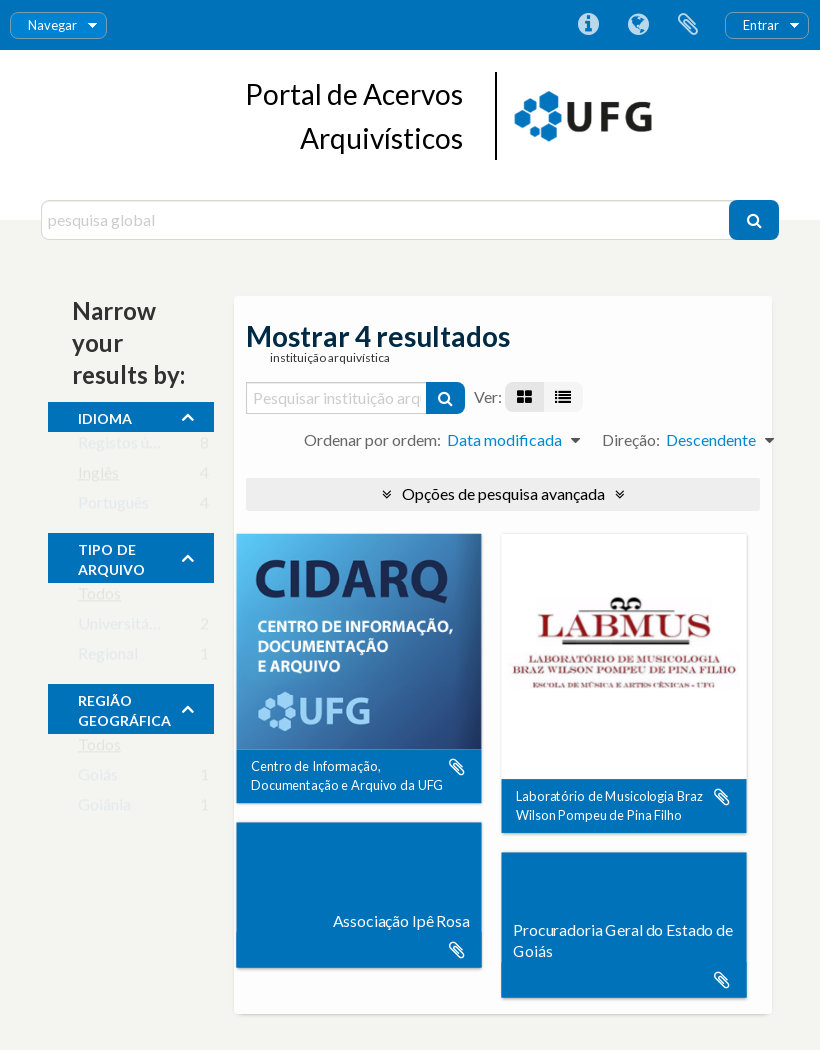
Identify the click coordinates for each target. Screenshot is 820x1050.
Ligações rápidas (588, 25)
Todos (99, 597)
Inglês (98, 476)
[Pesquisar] (754, 220)
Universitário (123, 627)
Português (113, 506)
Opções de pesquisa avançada (503, 493)
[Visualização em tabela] (563, 397)
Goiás (98, 778)
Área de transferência (688, 25)
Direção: (631, 439)
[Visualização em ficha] (524, 397)
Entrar (761, 25)
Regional (108, 657)
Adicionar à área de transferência (457, 767)
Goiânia (104, 808)
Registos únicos (131, 446)
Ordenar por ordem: (372, 439)
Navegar (52, 25)
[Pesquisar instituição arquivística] (337, 398)
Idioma (638, 25)
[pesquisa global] (387, 220)
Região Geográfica (124, 708)
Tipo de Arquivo (111, 557)
